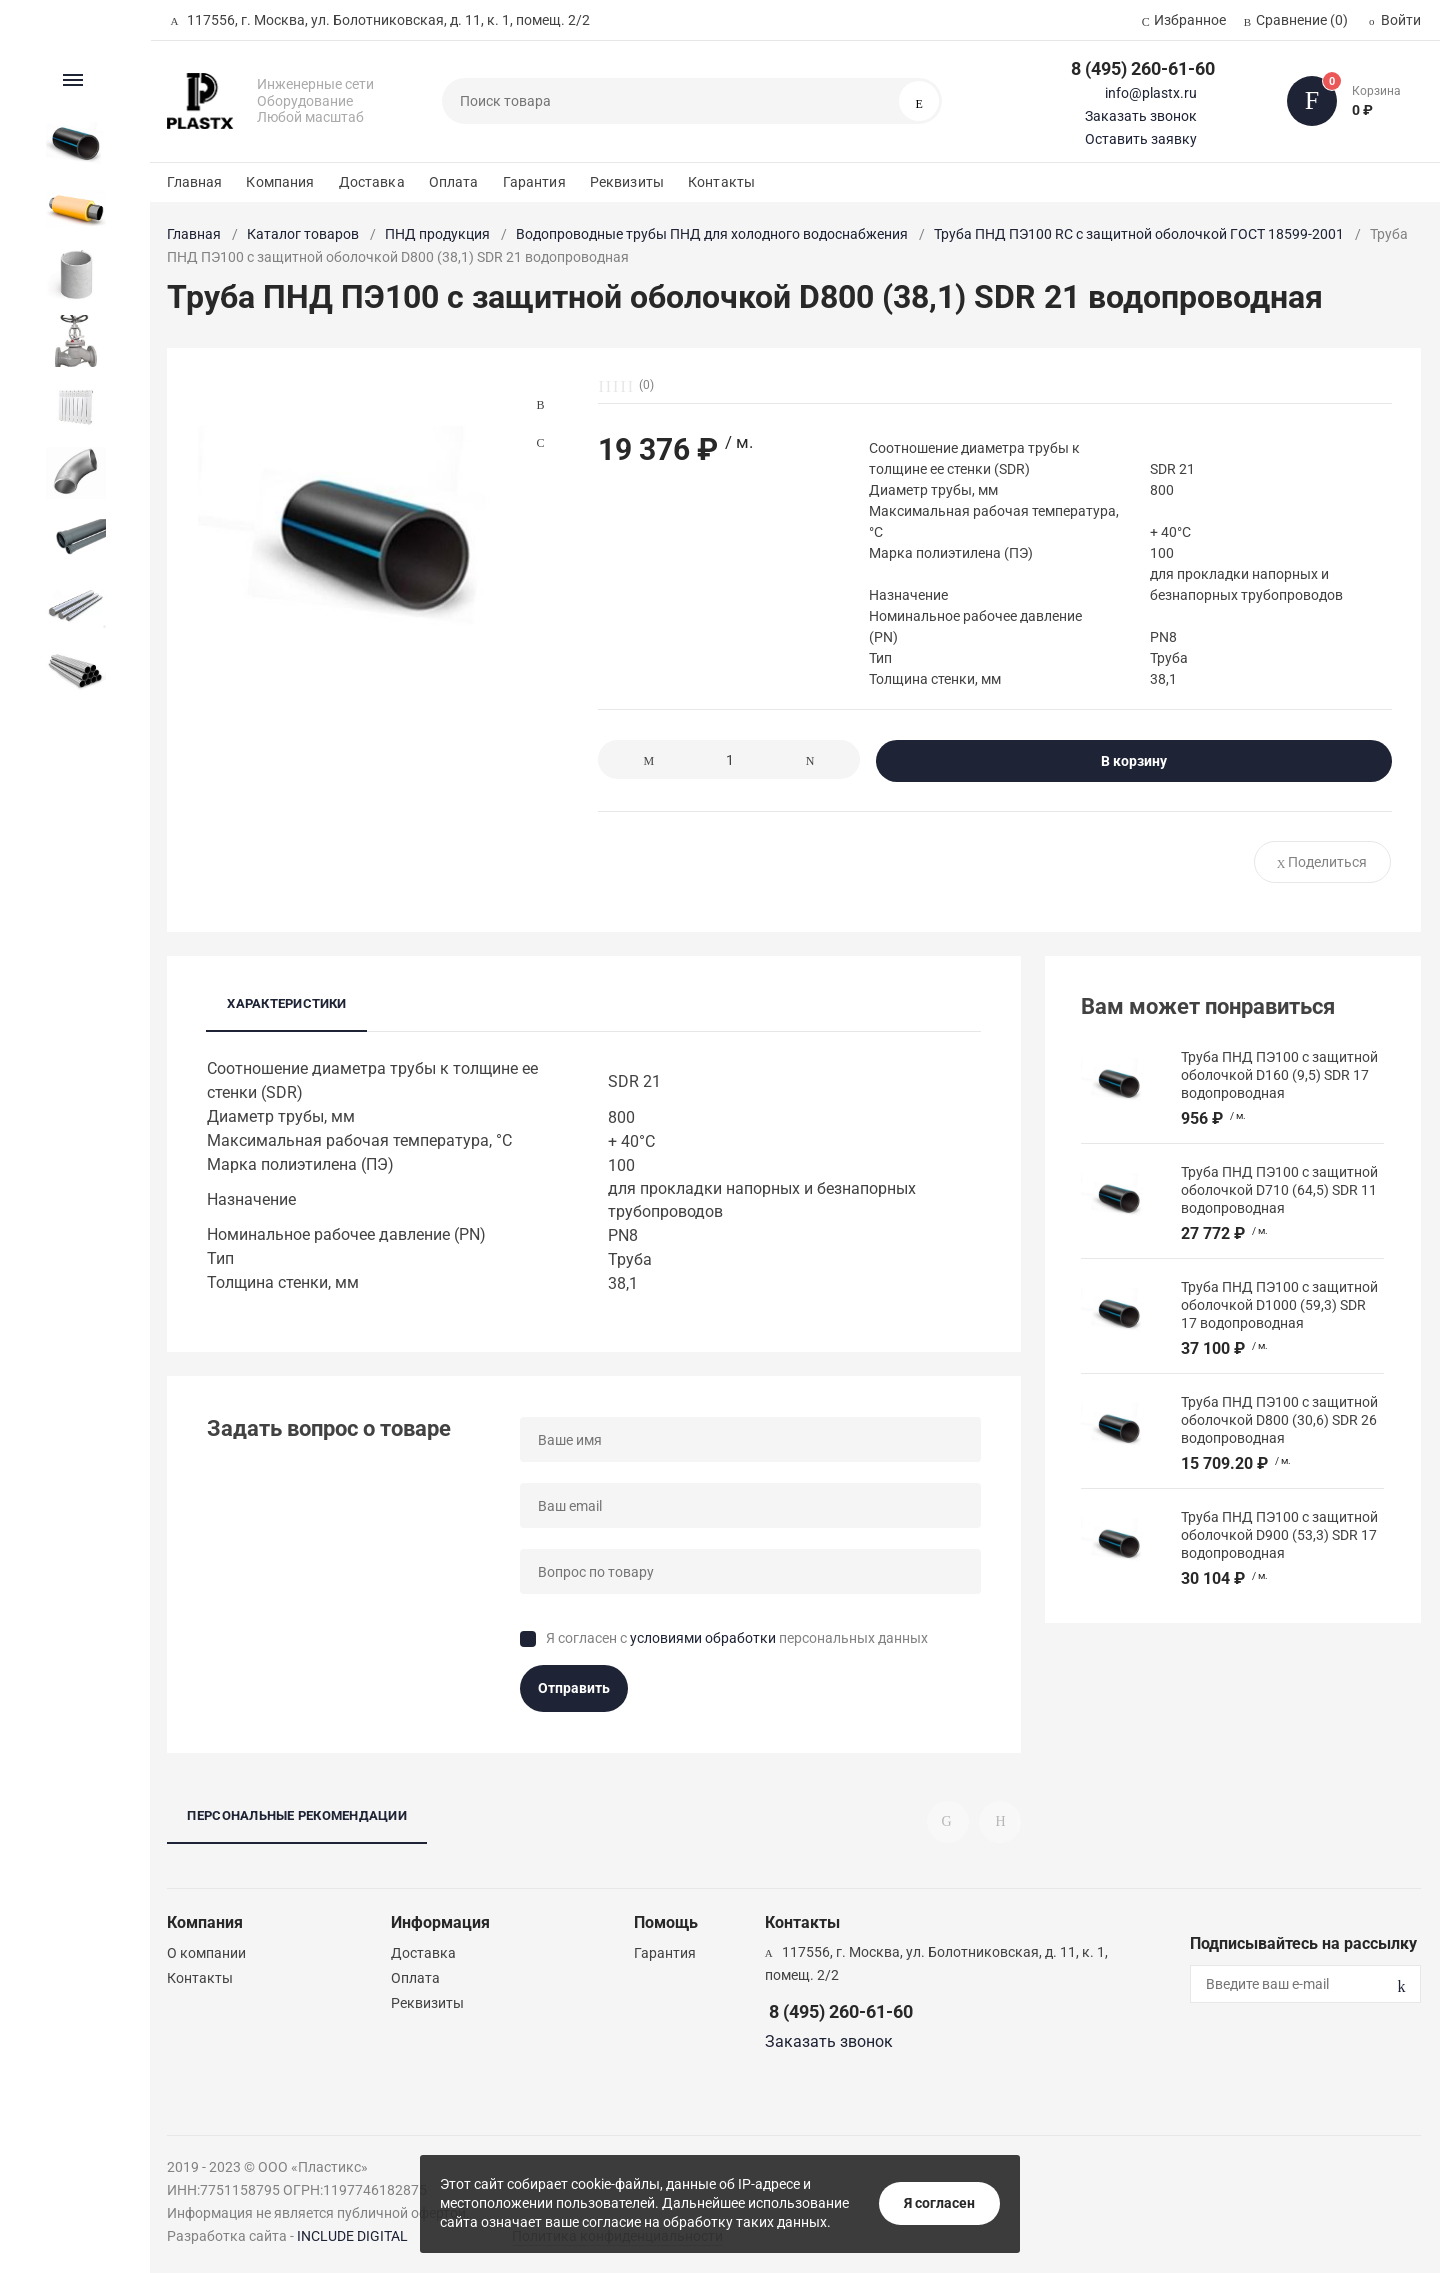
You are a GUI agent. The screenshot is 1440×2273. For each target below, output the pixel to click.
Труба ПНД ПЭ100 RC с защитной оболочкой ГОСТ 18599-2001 (1139, 234)
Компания (280, 182)
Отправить (574, 1688)
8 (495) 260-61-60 (1143, 68)
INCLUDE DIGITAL (352, 2236)
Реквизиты (627, 182)
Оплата (454, 182)
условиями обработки (703, 1638)
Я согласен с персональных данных (737, 1638)
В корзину (1134, 761)
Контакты (721, 182)
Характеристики (286, 1003)
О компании (206, 1953)
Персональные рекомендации (297, 1815)
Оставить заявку (1141, 139)
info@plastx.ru (1151, 93)
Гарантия (534, 182)
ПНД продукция (437, 234)
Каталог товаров (303, 234)
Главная (194, 182)
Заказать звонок (1141, 116)
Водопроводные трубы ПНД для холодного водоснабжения (712, 234)
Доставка (372, 182)
